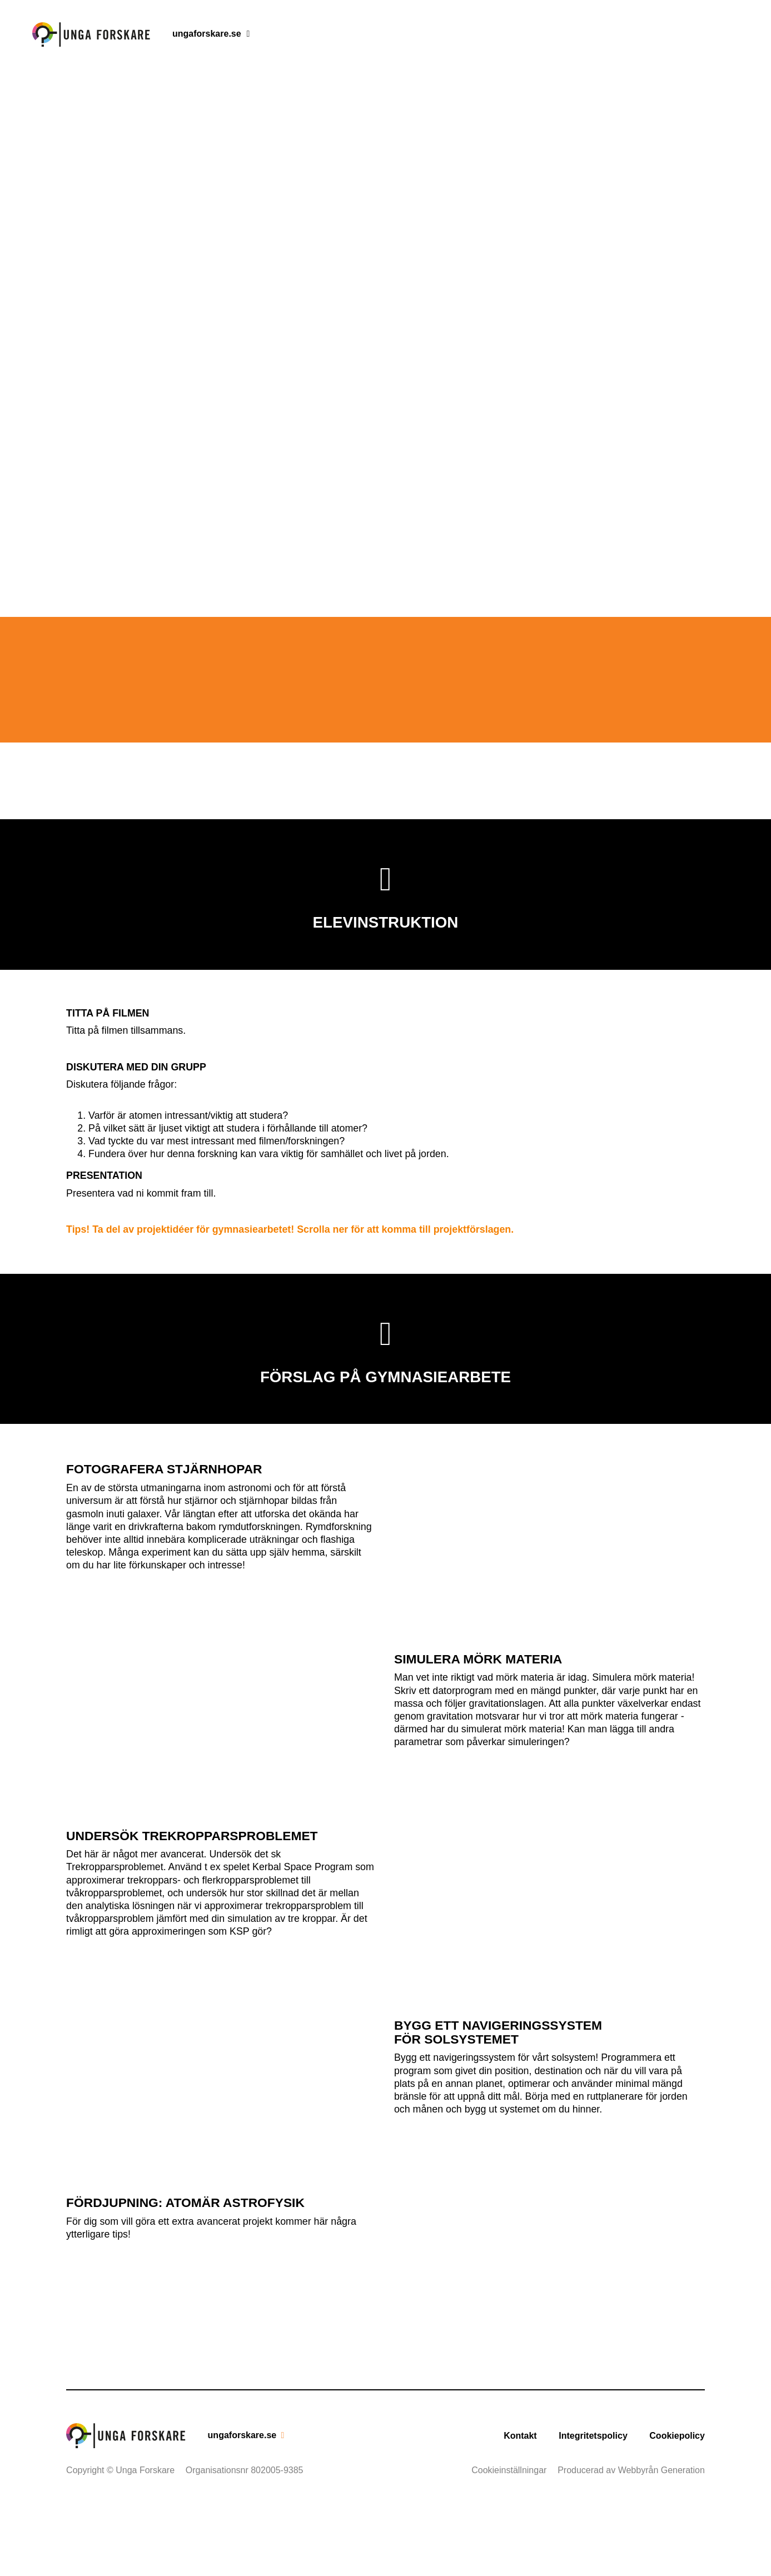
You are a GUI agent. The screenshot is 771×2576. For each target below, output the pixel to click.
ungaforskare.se (206, 33)
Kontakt (520, 2503)
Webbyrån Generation (661, 2537)
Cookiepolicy (677, 2503)
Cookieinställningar (508, 2537)
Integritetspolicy (593, 2503)
